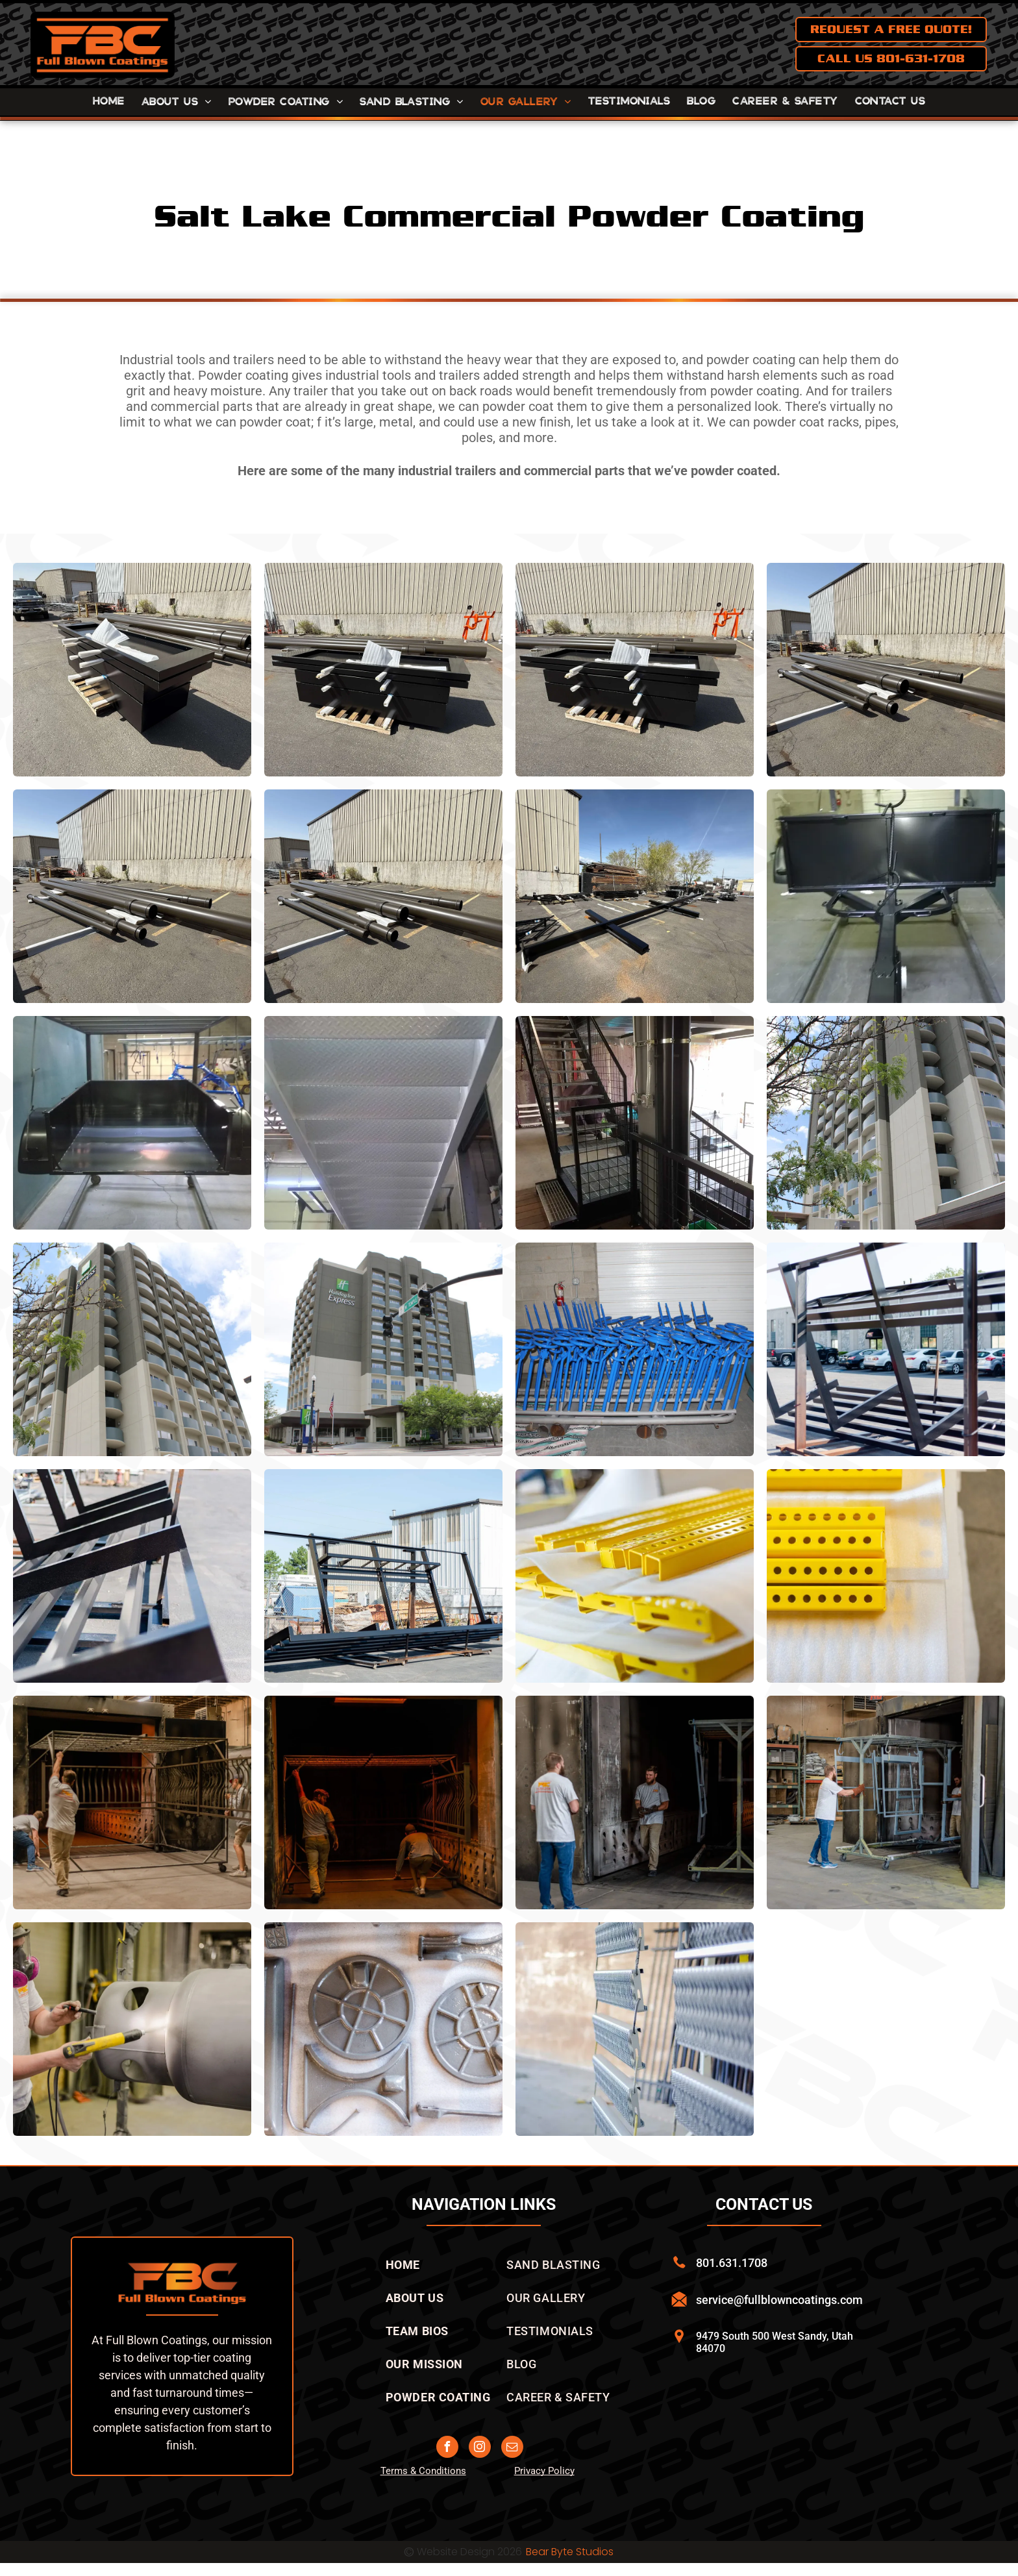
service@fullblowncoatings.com (779, 2300)
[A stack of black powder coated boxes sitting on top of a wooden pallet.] (634, 669)
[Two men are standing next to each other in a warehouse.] (634, 1802)
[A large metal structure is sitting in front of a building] (383, 1576)
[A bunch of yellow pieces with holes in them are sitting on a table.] (886, 1576)
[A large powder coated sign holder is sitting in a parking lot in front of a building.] (634, 896)
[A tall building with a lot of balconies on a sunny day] (132, 1349)
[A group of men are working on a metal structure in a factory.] (132, 1802)
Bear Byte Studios (570, 2551)
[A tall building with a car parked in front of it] (886, 1123)
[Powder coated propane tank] (132, 2029)
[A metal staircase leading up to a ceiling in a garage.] (383, 1123)
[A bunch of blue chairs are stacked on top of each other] (634, 1349)
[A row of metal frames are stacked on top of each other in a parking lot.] (132, 1576)
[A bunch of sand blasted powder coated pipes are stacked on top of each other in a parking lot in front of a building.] (886, 669)
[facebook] (447, 2448)
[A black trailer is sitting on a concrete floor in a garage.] (886, 896)
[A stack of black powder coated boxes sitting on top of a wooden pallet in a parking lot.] (383, 669)
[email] (512, 2448)
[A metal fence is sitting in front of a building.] (634, 2029)
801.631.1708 (731, 2263)
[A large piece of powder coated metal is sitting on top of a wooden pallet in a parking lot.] (132, 669)
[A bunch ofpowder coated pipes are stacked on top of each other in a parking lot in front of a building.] (383, 896)
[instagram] (480, 2448)
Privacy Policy (544, 2471)
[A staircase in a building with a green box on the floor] (634, 1123)
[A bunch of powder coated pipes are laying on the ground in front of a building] (132, 896)
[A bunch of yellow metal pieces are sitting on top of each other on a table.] (634, 1576)
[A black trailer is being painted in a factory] (132, 1123)
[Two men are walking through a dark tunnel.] (383, 1802)
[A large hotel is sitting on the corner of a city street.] (383, 1349)
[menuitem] (108, 102)
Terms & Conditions (423, 2471)
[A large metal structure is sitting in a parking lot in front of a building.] (886, 1349)
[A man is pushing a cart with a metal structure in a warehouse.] (886, 1802)
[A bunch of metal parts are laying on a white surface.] (383, 2029)
